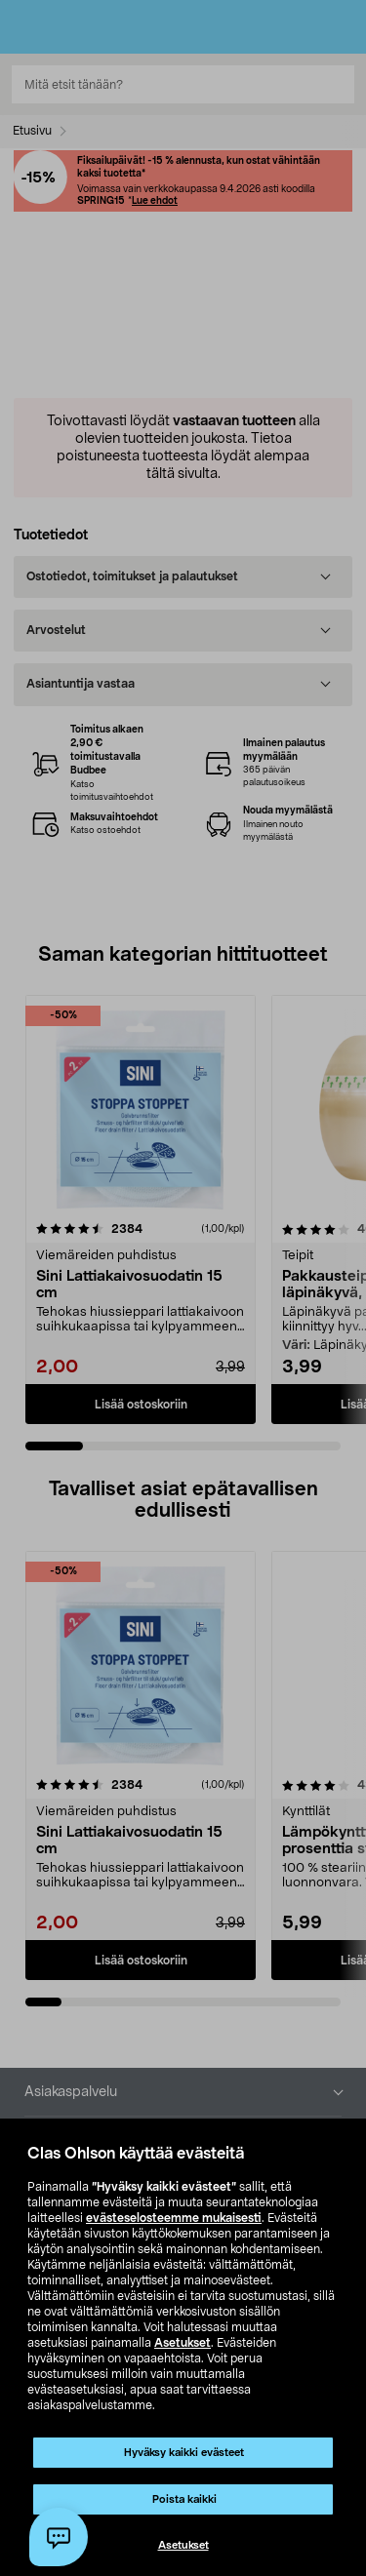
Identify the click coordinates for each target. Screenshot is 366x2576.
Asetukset (182, 2343)
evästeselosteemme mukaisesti (174, 2218)
